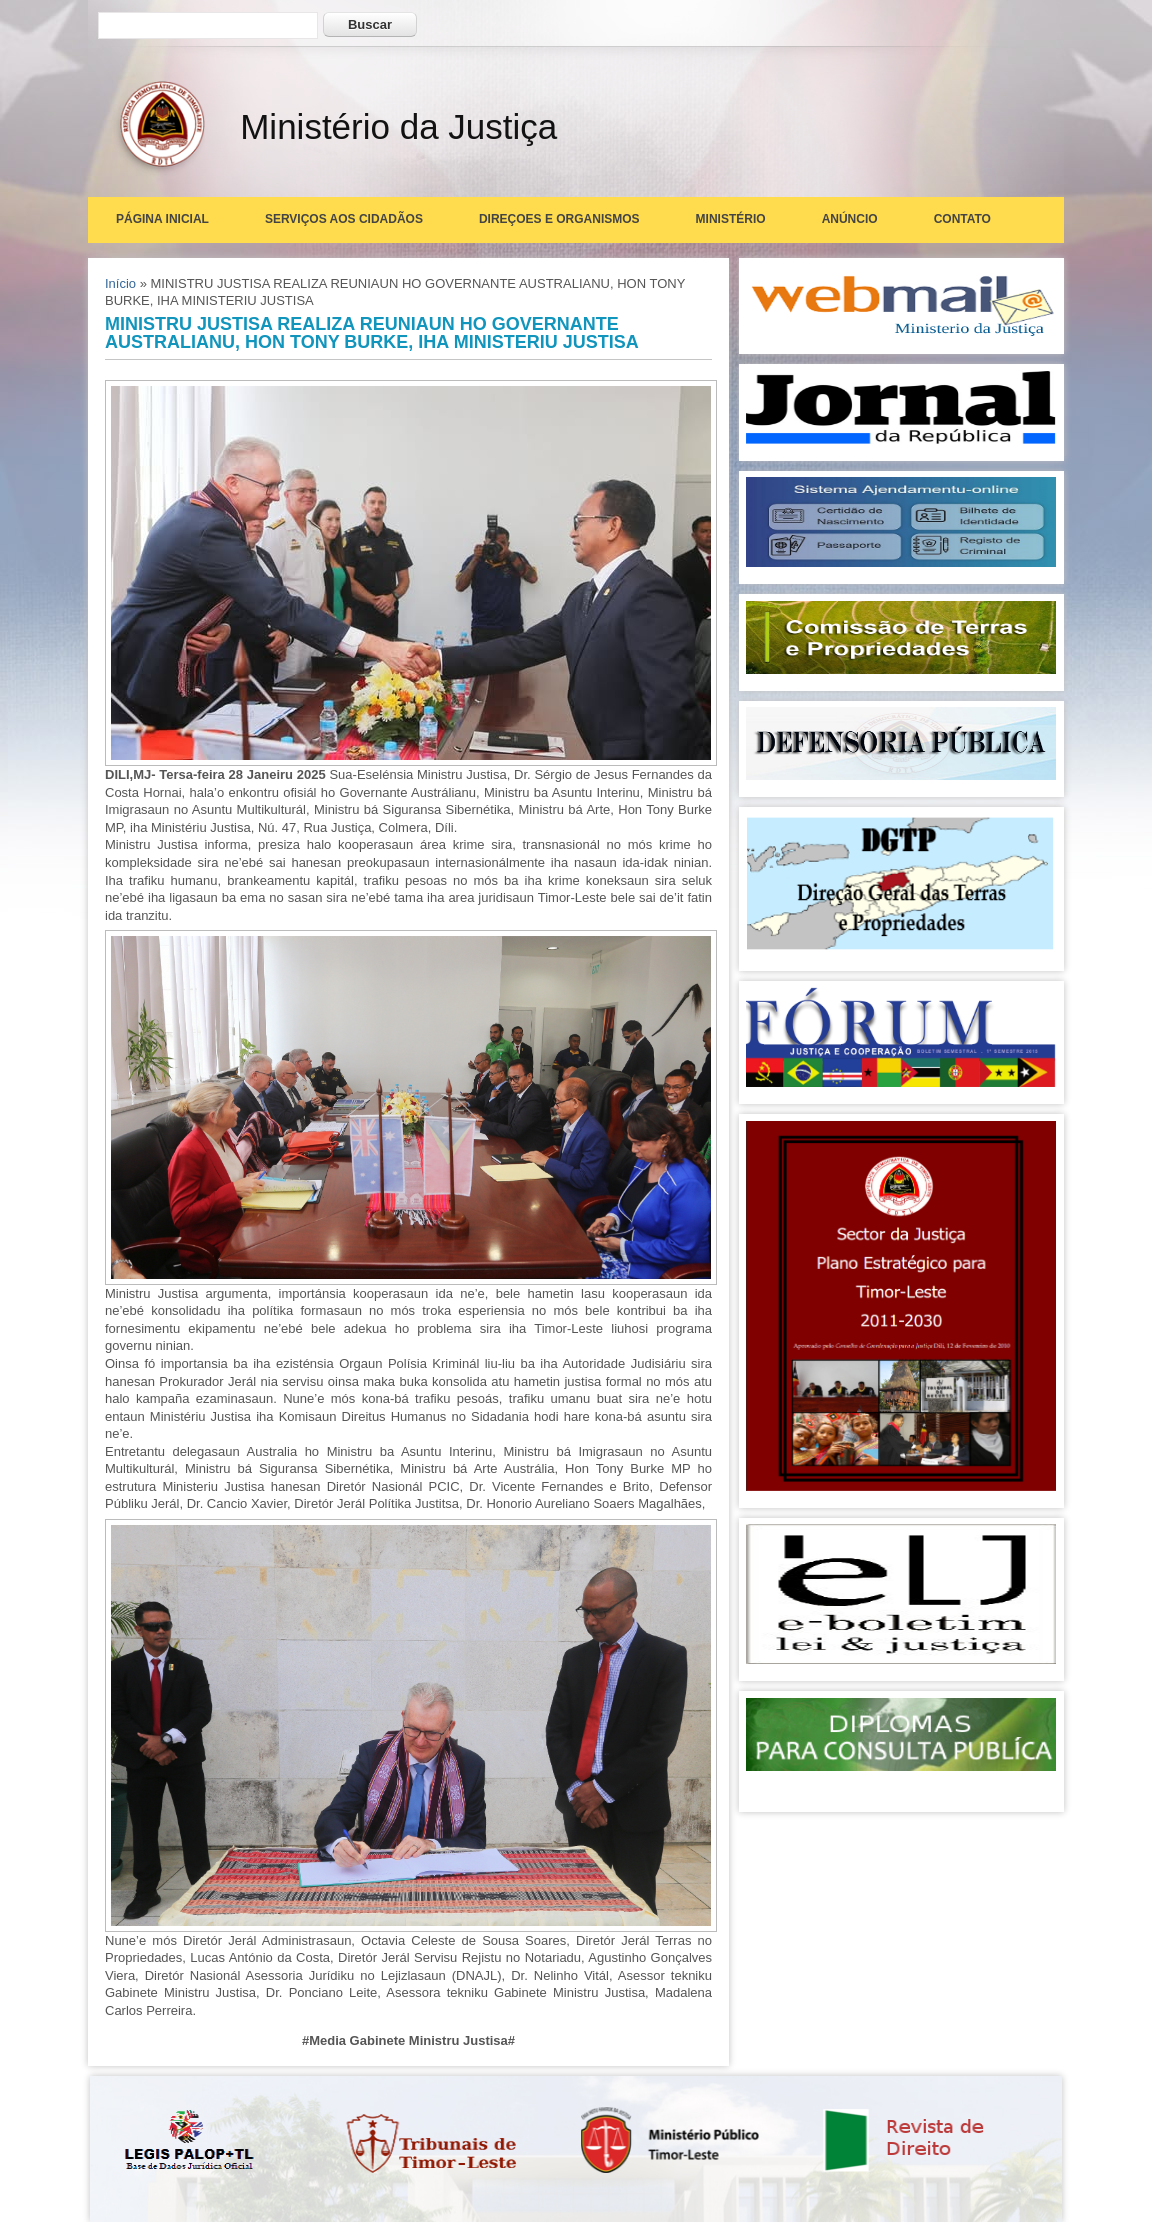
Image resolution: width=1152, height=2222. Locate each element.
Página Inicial (162, 219)
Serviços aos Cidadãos (344, 219)
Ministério (731, 219)
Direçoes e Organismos (559, 219)
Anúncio (850, 219)
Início (120, 283)
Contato (962, 219)
